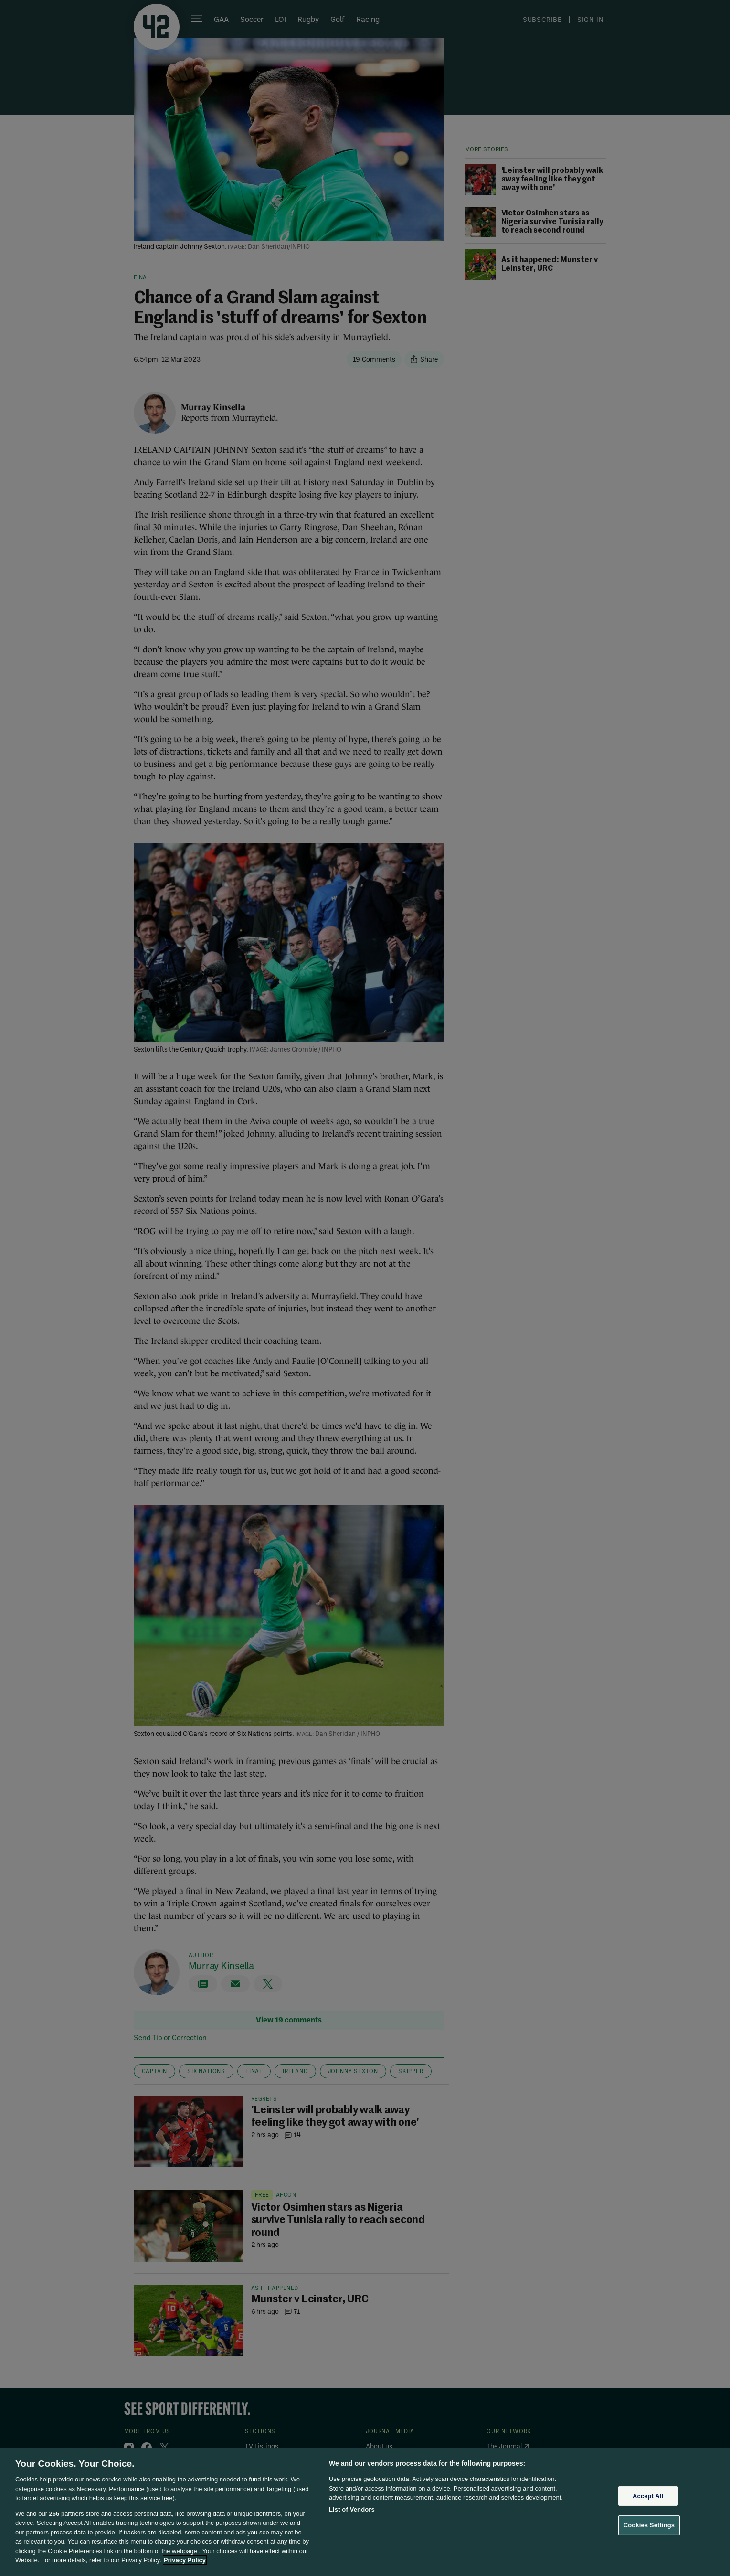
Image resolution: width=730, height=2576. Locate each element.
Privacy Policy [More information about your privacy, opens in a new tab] (185, 2560)
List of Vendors (352, 2509)
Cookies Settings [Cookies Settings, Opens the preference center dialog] (649, 2525)
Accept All (648, 2496)
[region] (365, 2512)
